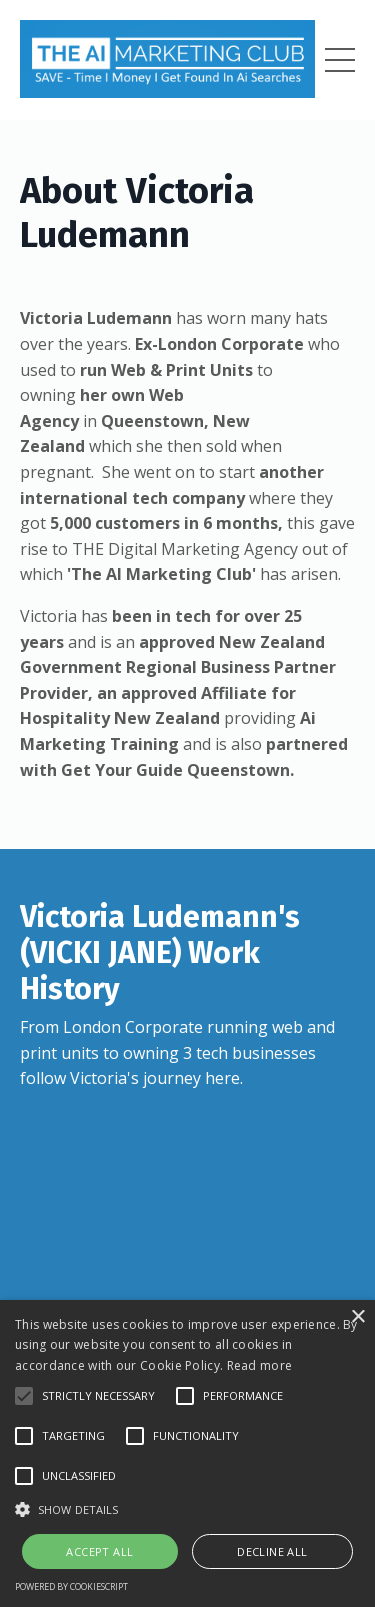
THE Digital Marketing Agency (185, 549)
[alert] (187, 1453)
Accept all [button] (99, 1551)
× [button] (357, 1317)
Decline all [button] (272, 1551)
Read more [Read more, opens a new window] (260, 1365)
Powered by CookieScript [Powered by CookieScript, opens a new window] (71, 1586)
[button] (24, 1396)
